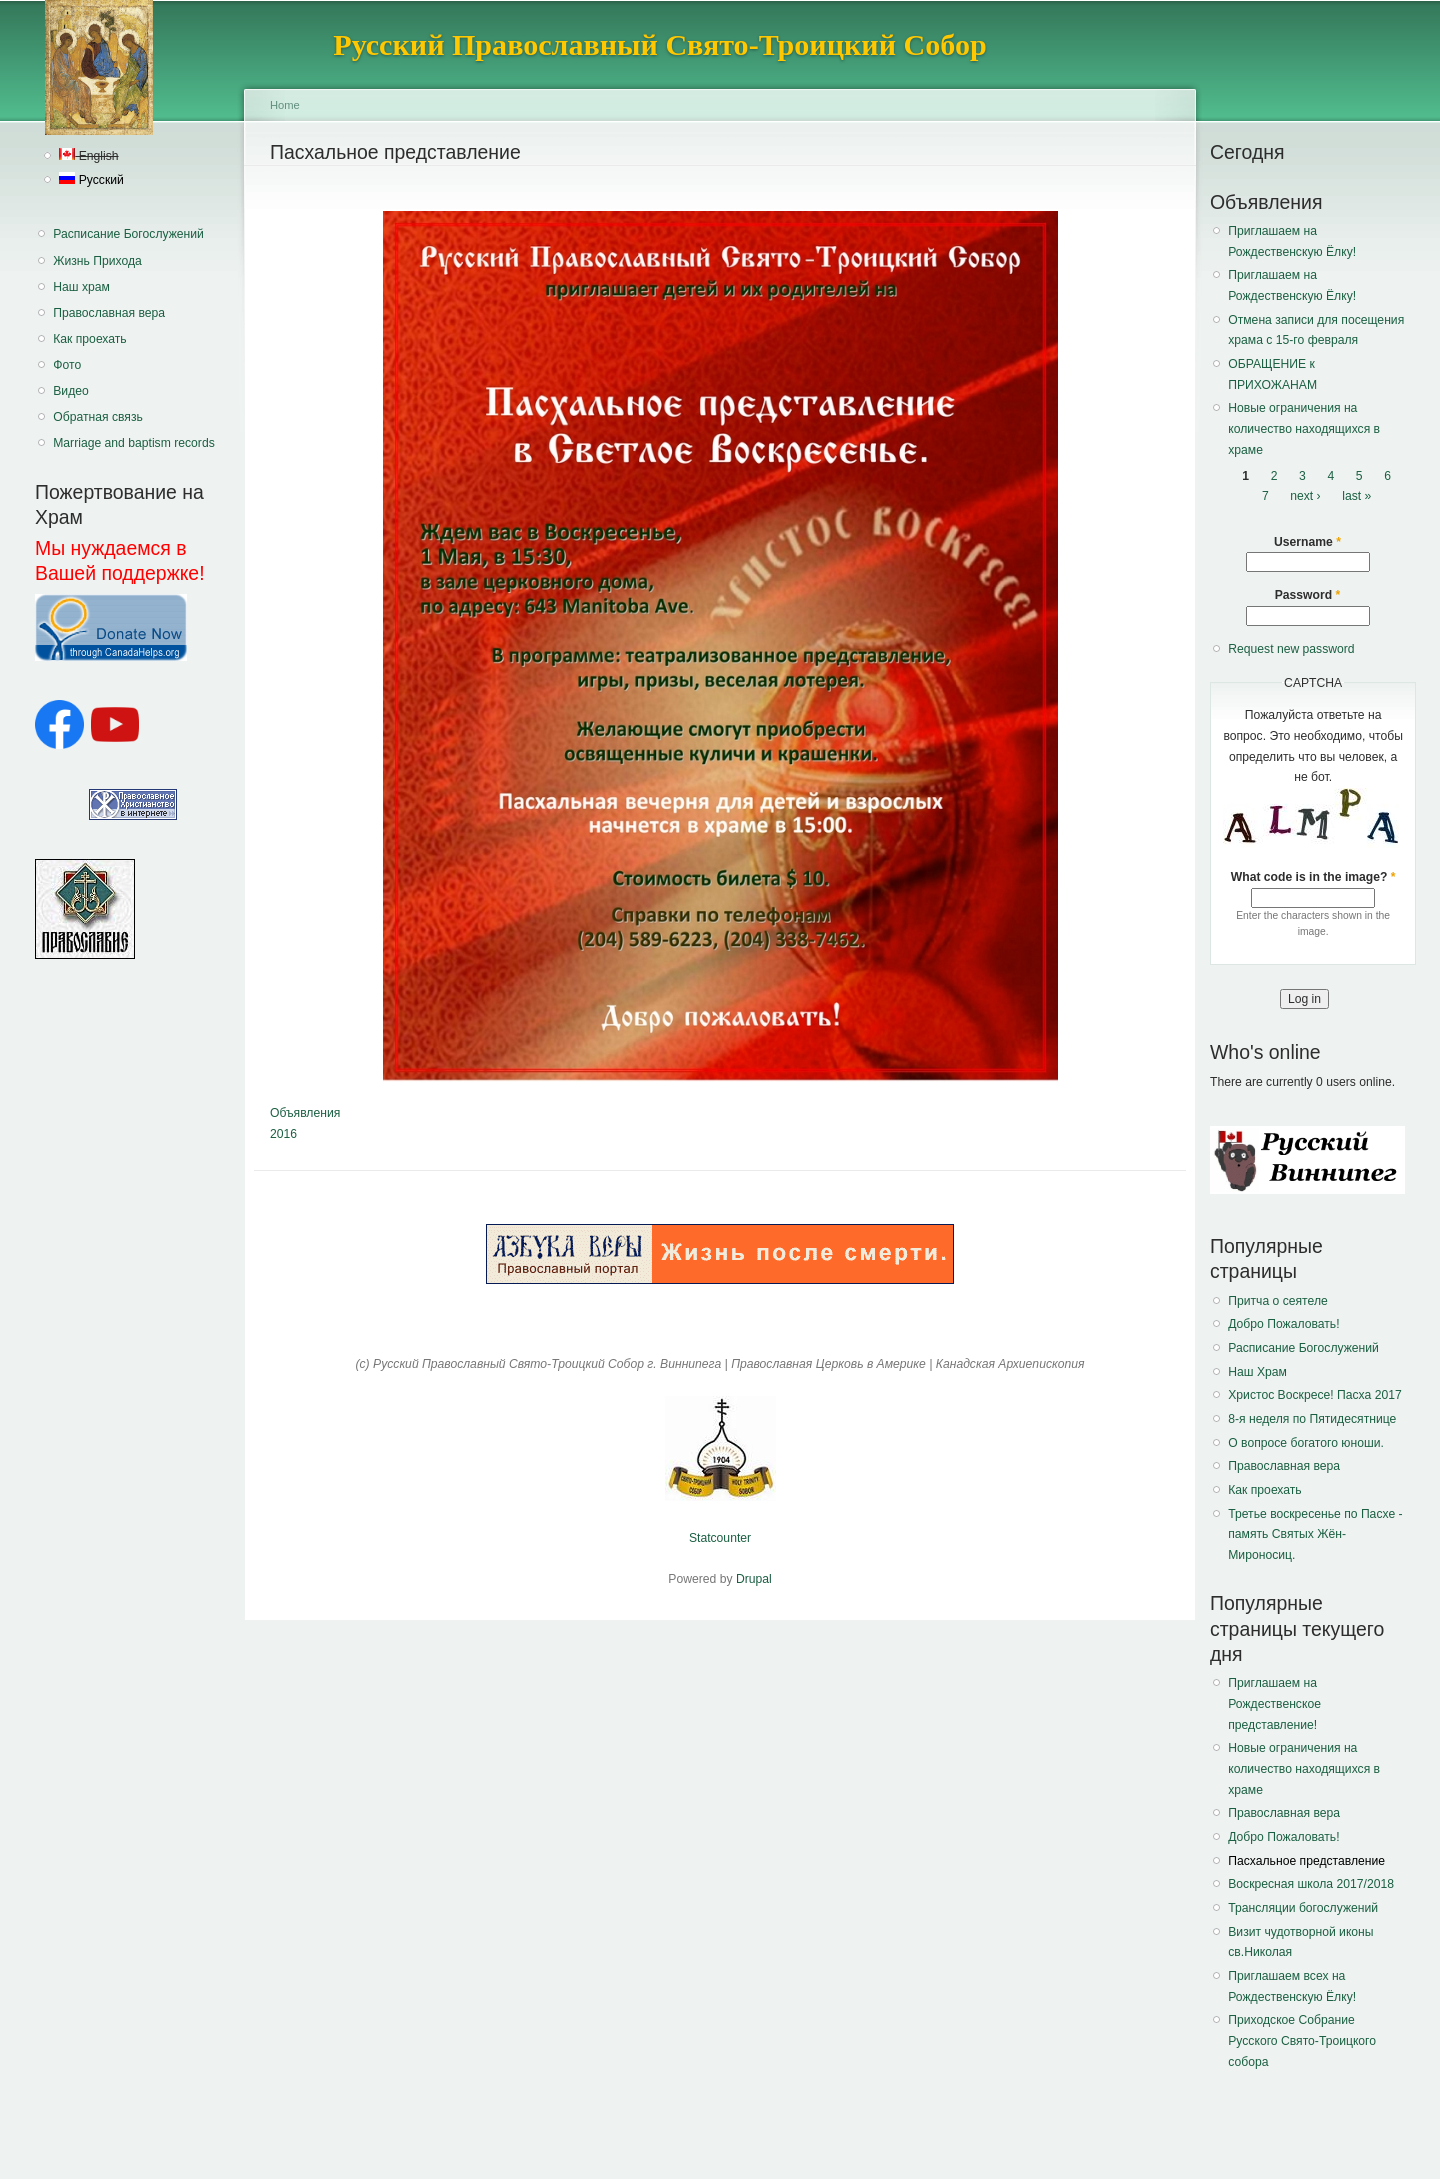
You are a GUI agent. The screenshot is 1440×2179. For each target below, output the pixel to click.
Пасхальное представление (1306, 1861)
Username (1307, 542)
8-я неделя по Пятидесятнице (1312, 1419)
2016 (283, 1134)
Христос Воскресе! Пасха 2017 (1314, 1395)
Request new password (1291, 649)
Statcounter (720, 1538)
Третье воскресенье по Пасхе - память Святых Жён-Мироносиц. (1315, 1534)
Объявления (305, 1113)
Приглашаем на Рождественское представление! (1274, 1703)
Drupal (754, 1579)
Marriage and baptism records (133, 443)
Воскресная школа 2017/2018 (1311, 1884)
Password (1308, 595)
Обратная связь (98, 417)
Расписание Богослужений (128, 234)
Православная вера (109, 313)
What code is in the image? (1313, 877)
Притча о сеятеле (1278, 1301)
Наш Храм (1257, 1372)
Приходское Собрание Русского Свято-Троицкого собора (1302, 2040)
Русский (91, 180)
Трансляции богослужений (1303, 1908)
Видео (71, 391)
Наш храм (81, 287)
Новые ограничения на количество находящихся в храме (1304, 428)
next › (1305, 497)
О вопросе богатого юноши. (1306, 1443)
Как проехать (89, 339)
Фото (67, 365)
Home (285, 105)
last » (1356, 497)
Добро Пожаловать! (1283, 1324)
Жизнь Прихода (97, 261)
